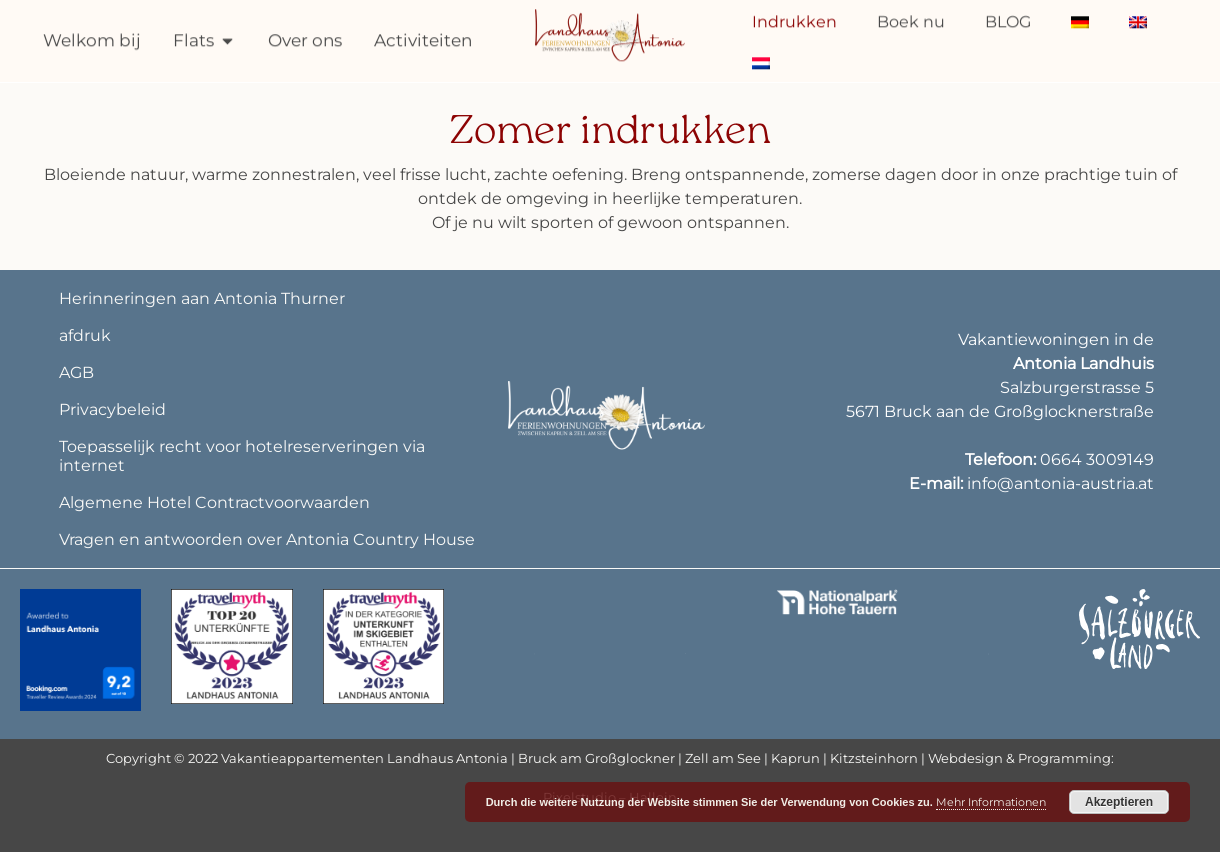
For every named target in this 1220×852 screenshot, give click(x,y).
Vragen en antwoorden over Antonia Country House (267, 539)
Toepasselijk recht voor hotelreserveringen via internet (242, 456)
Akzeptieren (1119, 802)
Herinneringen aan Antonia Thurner (202, 298)
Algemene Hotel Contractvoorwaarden (214, 502)
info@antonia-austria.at (1060, 483)
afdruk (85, 335)
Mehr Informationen (991, 802)
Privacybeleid (112, 409)
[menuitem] (761, 60)
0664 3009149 (1097, 459)
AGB (76, 372)
